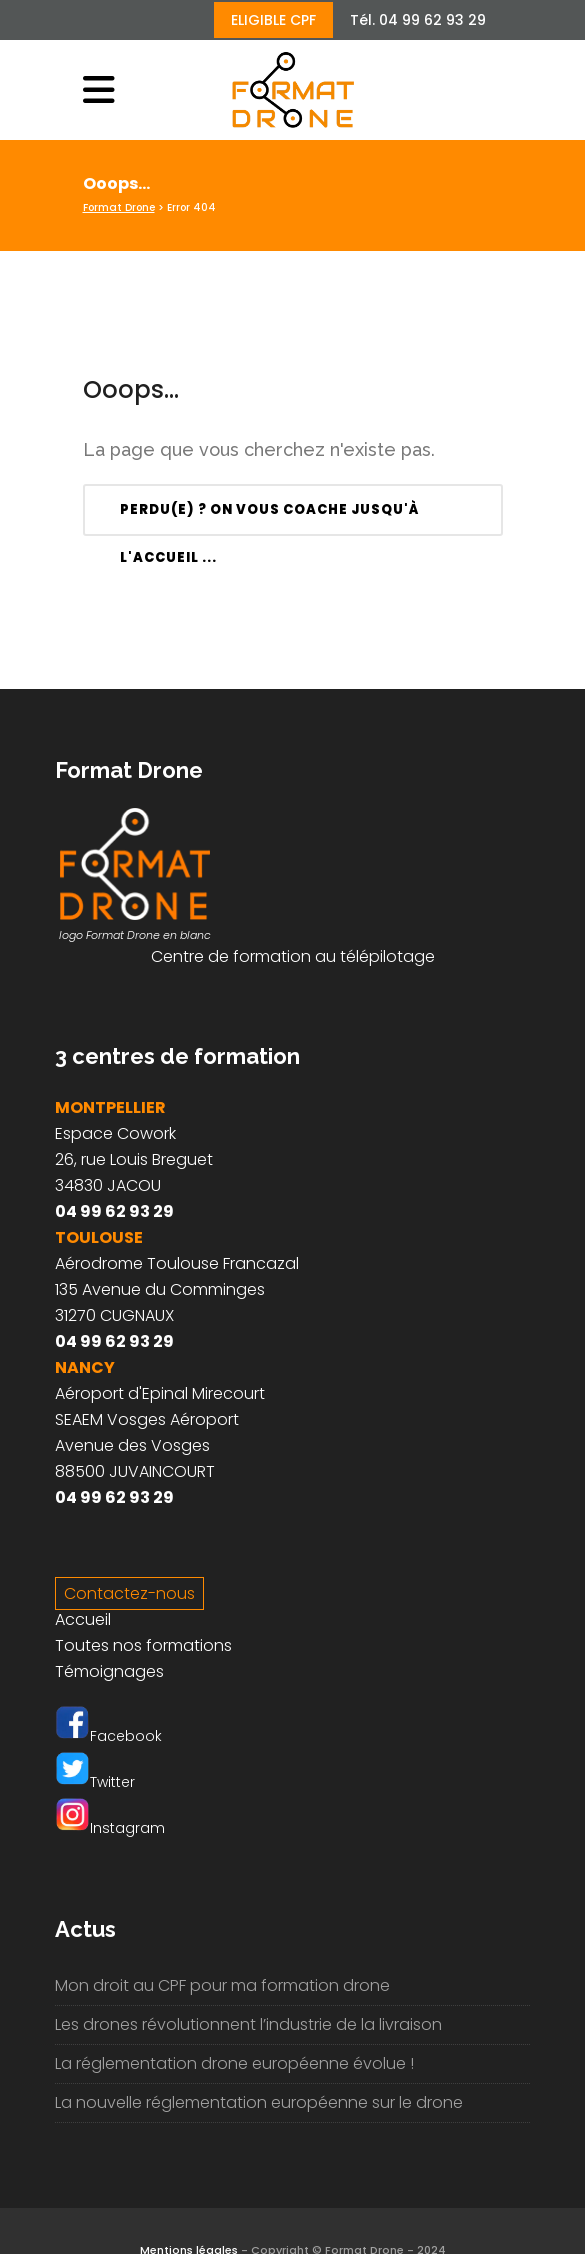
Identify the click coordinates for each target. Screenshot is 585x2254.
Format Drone (119, 207)
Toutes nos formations (143, 1645)
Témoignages (109, 1671)
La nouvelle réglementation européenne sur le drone (259, 2102)
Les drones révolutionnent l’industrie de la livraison (248, 2024)
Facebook (108, 1736)
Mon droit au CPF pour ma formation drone (222, 1985)
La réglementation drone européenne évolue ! (234, 2063)
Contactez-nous (129, 1593)
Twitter (95, 1782)
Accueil (83, 1619)
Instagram (110, 1828)
